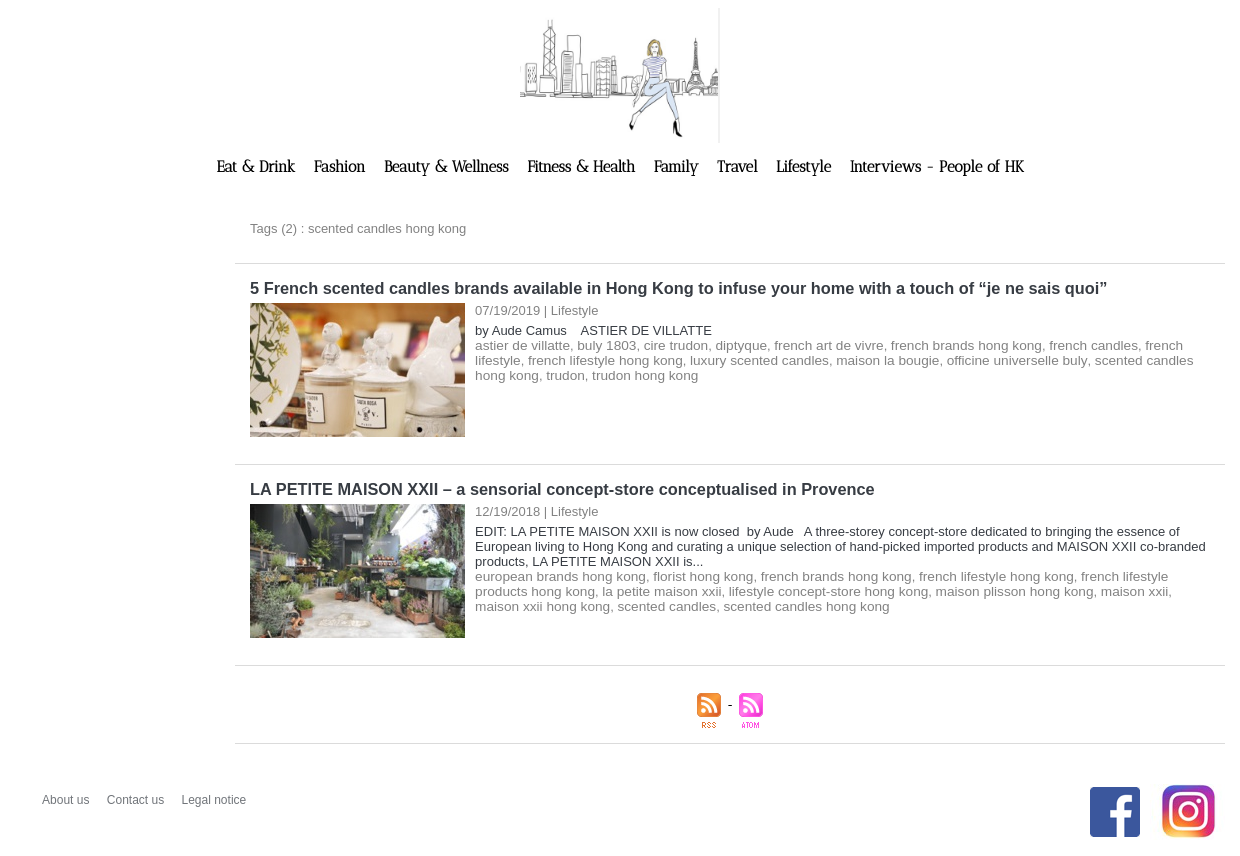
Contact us (137, 798)
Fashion (342, 167)
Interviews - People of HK (937, 167)
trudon (493, 374)
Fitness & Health (583, 167)
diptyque (729, 344)
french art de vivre (813, 344)
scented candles (558, 604)
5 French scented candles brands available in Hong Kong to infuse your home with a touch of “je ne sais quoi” (670, 287)
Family (678, 167)
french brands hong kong (945, 344)
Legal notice (214, 798)
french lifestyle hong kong (548, 359)
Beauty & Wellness (448, 167)
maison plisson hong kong (936, 589)
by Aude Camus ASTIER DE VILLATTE (593, 329)
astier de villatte (520, 344)
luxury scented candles (696, 359)
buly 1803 (601, 344)
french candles (1066, 344)
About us (67, 798)
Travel (739, 167)
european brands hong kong (556, 574)
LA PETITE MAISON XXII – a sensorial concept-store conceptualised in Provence (556, 487)
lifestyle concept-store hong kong (759, 589)
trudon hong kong (569, 374)
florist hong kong (692, 574)
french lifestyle (1156, 344)
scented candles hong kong (1094, 359)
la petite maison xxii (599, 589)
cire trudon (666, 344)
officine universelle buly (941, 359)
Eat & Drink (258, 167)
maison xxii (1051, 589)
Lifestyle (806, 167)
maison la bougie (818, 359)
